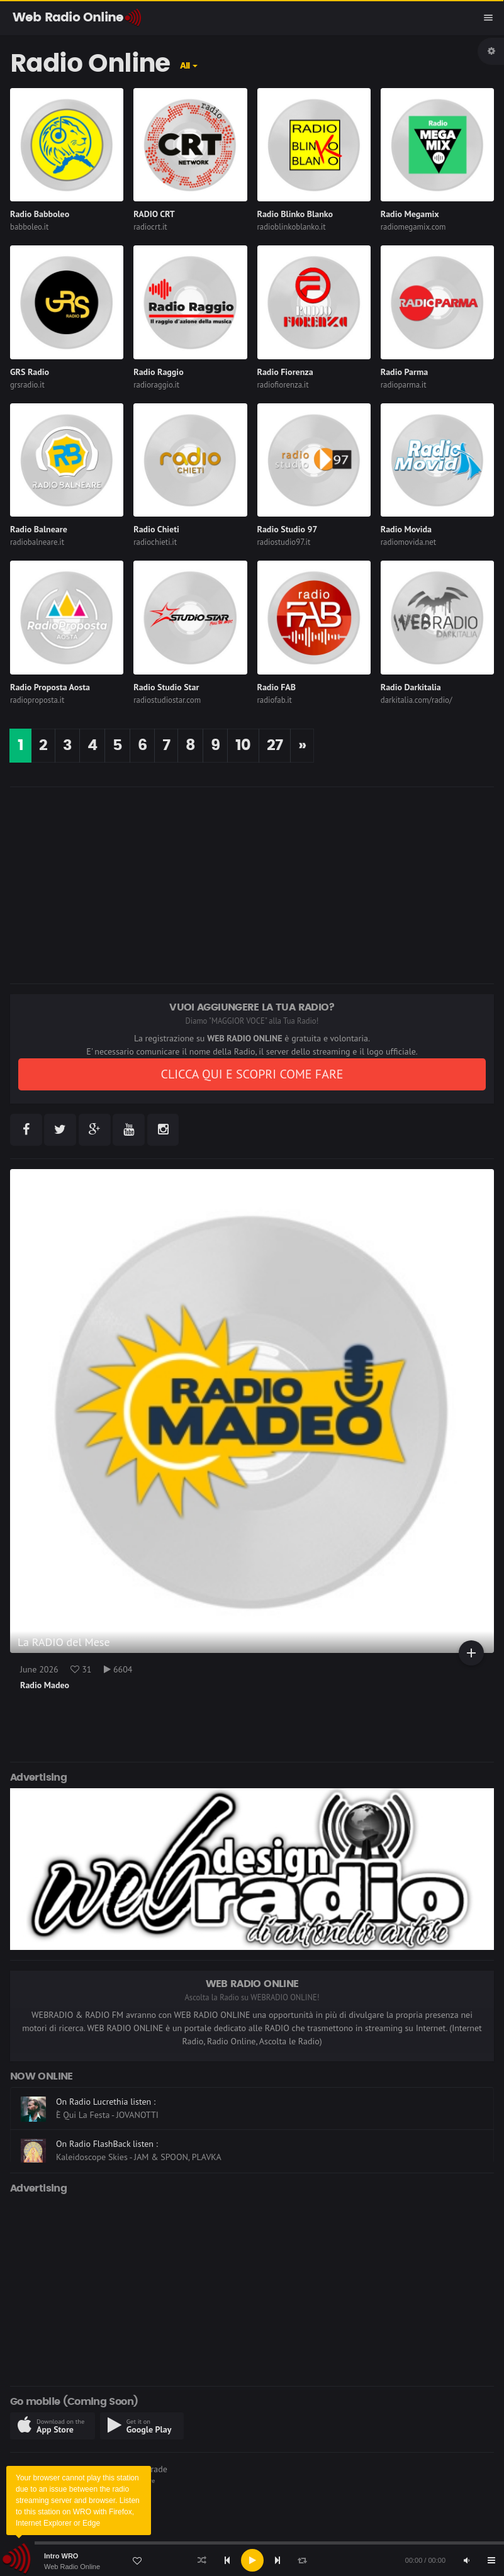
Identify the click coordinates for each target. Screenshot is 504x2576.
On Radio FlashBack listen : (107, 2143)
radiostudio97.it (284, 542)
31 (80, 1669)
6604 (118, 1669)
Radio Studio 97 (287, 529)
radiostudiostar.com (167, 700)
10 (242, 745)
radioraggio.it (156, 384)
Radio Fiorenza (285, 372)
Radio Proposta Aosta (50, 687)
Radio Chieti (156, 529)
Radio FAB (276, 687)
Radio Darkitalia (411, 687)
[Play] (252, 2560)
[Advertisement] (252, 885)
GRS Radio (29, 372)
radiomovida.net (408, 542)
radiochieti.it (155, 542)
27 (275, 745)
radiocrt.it (150, 226)
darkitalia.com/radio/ (416, 700)
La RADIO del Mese (64, 1642)
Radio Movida (406, 529)
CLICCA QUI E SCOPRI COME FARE (251, 1074)
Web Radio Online (72, 2566)
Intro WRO (61, 2556)
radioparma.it (404, 384)
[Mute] (466, 2560)
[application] (252, 2560)
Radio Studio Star (166, 687)
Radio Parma (404, 372)
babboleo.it (29, 226)
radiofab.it (274, 700)
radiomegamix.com (413, 226)
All (185, 66)
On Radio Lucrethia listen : (105, 2101)
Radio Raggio (158, 372)
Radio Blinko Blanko (295, 214)
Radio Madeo (44, 1685)
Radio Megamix (410, 214)
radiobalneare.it (37, 542)
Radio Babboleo (39, 214)
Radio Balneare (38, 529)
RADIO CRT (154, 214)
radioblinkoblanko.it (291, 226)
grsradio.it (27, 384)
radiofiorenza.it (283, 384)
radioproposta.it (37, 700)
